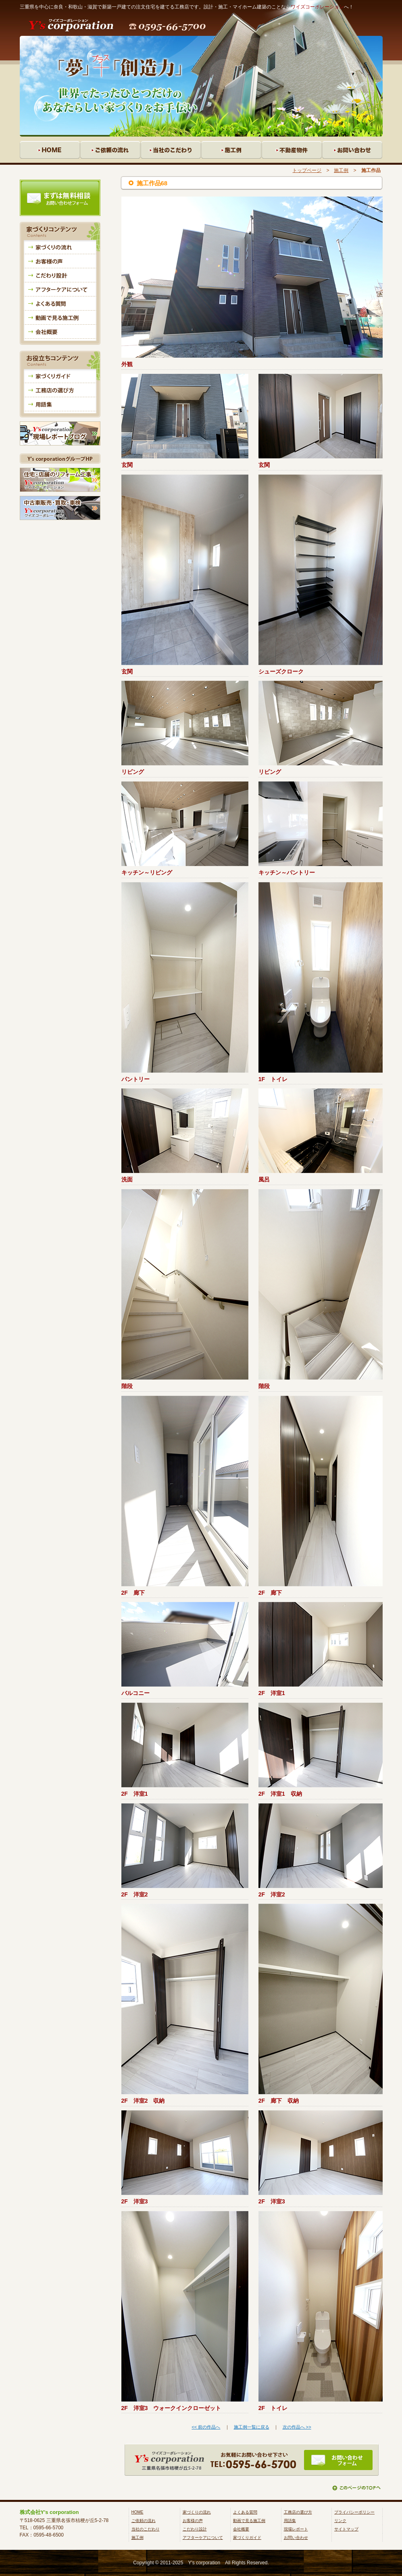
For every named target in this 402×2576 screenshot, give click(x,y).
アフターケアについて (203, 2537)
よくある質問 (245, 2512)
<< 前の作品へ (206, 2427)
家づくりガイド (247, 2537)
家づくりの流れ (197, 2512)
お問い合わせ (296, 2537)
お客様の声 (193, 2520)
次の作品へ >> (297, 2427)
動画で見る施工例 (249, 2520)
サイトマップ (346, 2529)
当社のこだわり (145, 2529)
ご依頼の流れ (143, 2520)
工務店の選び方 (298, 2512)
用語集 (290, 2520)
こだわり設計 (195, 2529)
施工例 (341, 170)
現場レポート (296, 2529)
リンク (340, 2520)
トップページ (306, 170)
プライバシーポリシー (354, 2512)
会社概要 (241, 2529)
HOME (137, 2512)
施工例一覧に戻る (251, 2427)
